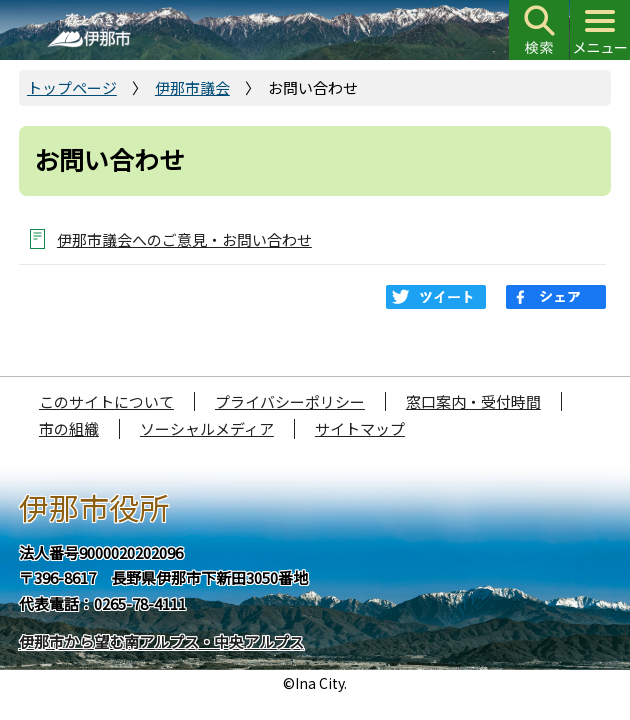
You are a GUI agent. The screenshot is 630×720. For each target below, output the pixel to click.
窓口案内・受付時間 (473, 401)
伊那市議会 (192, 87)
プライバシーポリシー (290, 401)
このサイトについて (106, 401)
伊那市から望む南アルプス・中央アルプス (161, 641)
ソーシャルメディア (207, 428)
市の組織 (69, 428)
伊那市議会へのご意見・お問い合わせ (184, 239)
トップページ (72, 87)
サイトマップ (360, 428)
